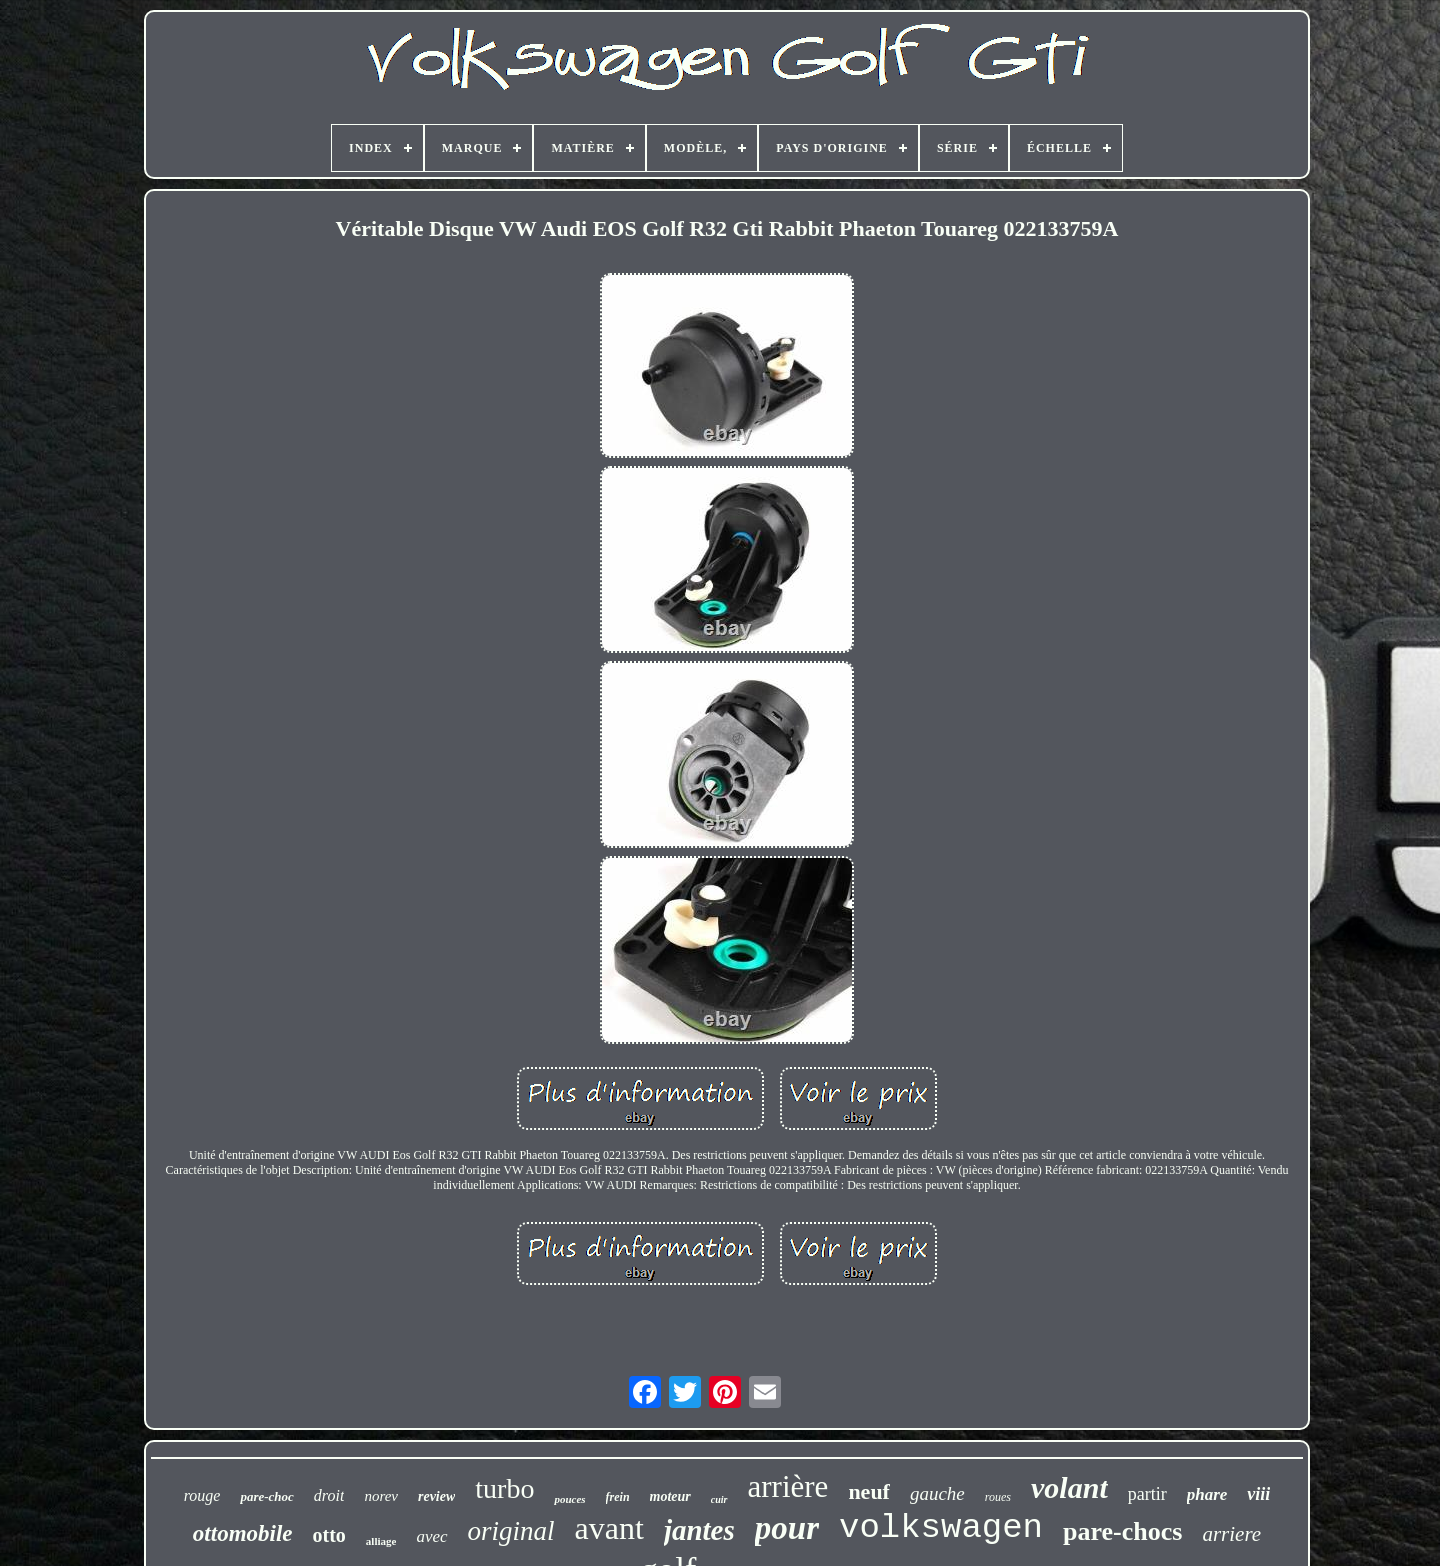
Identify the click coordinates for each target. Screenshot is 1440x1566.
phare (1207, 1494)
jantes (699, 1530)
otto (329, 1535)
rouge (202, 1495)
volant (1069, 1487)
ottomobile (243, 1533)
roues (998, 1497)
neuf (869, 1491)
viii (1258, 1494)
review (436, 1496)
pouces (569, 1499)
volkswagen (941, 1528)
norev (381, 1496)
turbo (504, 1488)
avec (431, 1536)
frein (618, 1497)
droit (329, 1495)
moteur (670, 1496)
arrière (788, 1486)
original (511, 1531)
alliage (381, 1541)
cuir (719, 1499)
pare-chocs (1122, 1531)
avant (609, 1528)
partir (1147, 1494)
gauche (937, 1493)
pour (787, 1528)
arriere (1231, 1534)
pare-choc (266, 1496)
